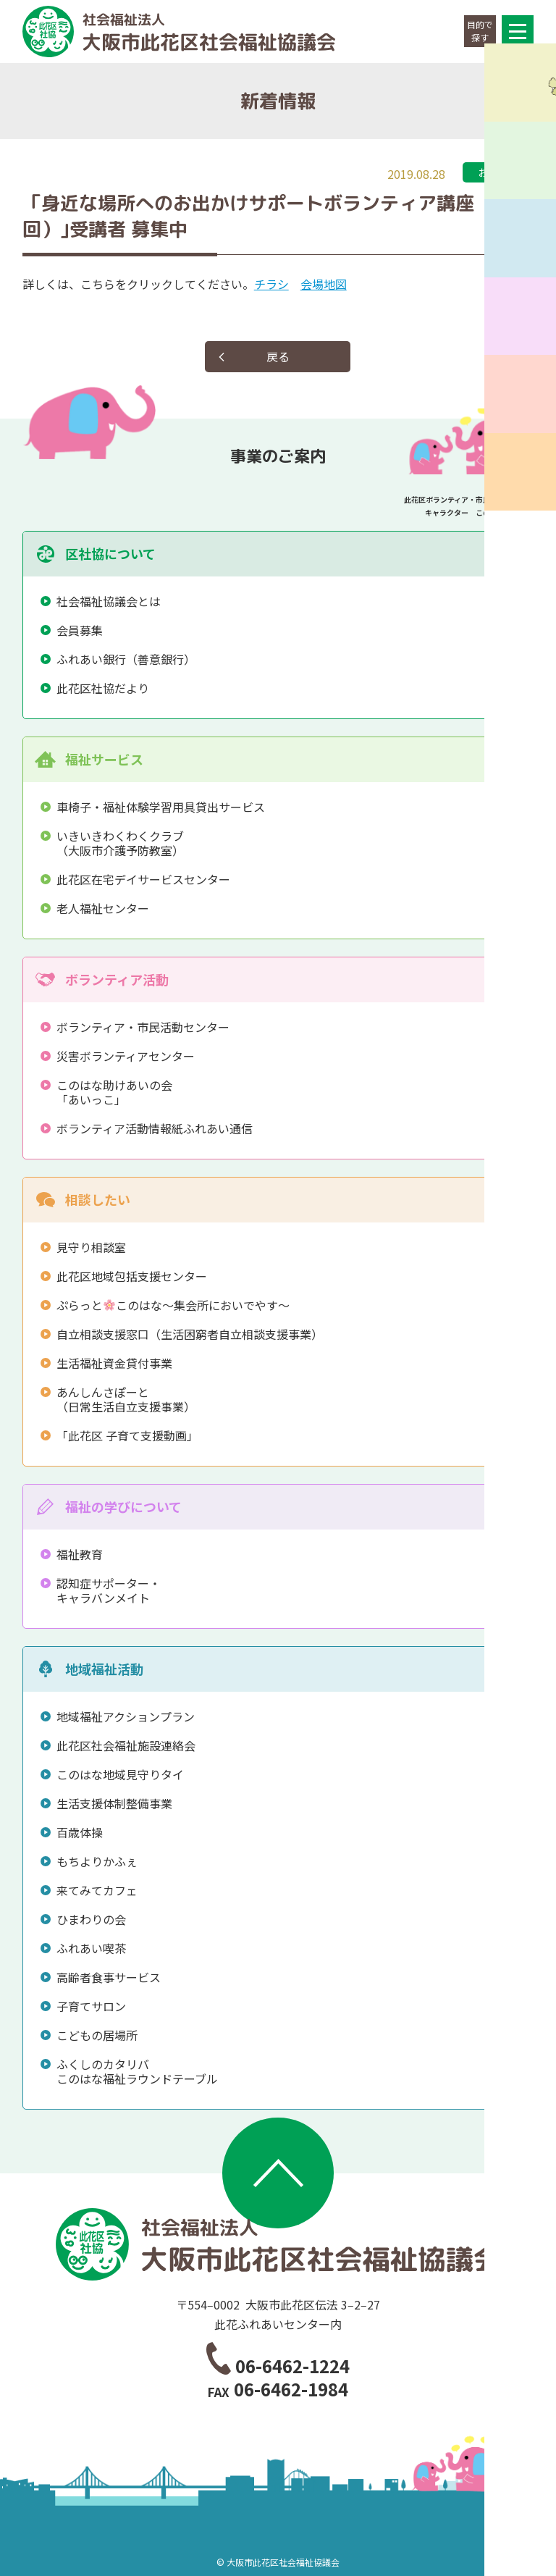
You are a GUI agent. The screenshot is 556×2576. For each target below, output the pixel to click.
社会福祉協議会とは (108, 601)
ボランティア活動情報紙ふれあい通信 (154, 1128)
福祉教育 (79, 1554)
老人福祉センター (102, 908)
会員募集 (79, 630)
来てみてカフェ (97, 1890)
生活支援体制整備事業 (114, 1803)
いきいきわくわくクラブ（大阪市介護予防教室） (120, 842)
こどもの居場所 (97, 2035)
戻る (278, 356)
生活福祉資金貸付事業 (114, 1363)
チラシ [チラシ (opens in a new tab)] (271, 284)
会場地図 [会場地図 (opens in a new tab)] (323, 284)
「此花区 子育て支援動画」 (127, 1435)
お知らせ (498, 172)
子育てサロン (91, 2006)
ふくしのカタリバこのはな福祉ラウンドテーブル (137, 2071)
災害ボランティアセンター (125, 1056)
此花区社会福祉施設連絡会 (125, 1745)
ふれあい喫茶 (91, 1948)
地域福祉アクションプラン (125, 1716)
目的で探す (480, 30)
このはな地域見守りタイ (120, 1774)
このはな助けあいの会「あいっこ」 (114, 1092)
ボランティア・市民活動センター (142, 1027)
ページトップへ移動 (278, 2173)
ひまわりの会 (91, 1919)
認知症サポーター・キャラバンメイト (108, 1590)
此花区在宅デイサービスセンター (143, 879)
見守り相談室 (91, 1247)
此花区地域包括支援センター (131, 1276)
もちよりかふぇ (97, 1861)
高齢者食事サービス (108, 1977)
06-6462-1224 (292, 2366)
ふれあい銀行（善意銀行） (125, 659)
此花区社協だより (102, 688)
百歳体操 (79, 1832)
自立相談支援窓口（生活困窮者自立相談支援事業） (189, 1334)
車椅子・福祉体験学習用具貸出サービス (160, 807)
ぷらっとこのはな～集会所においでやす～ (173, 1305)
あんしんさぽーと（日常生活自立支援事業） (125, 1399)
